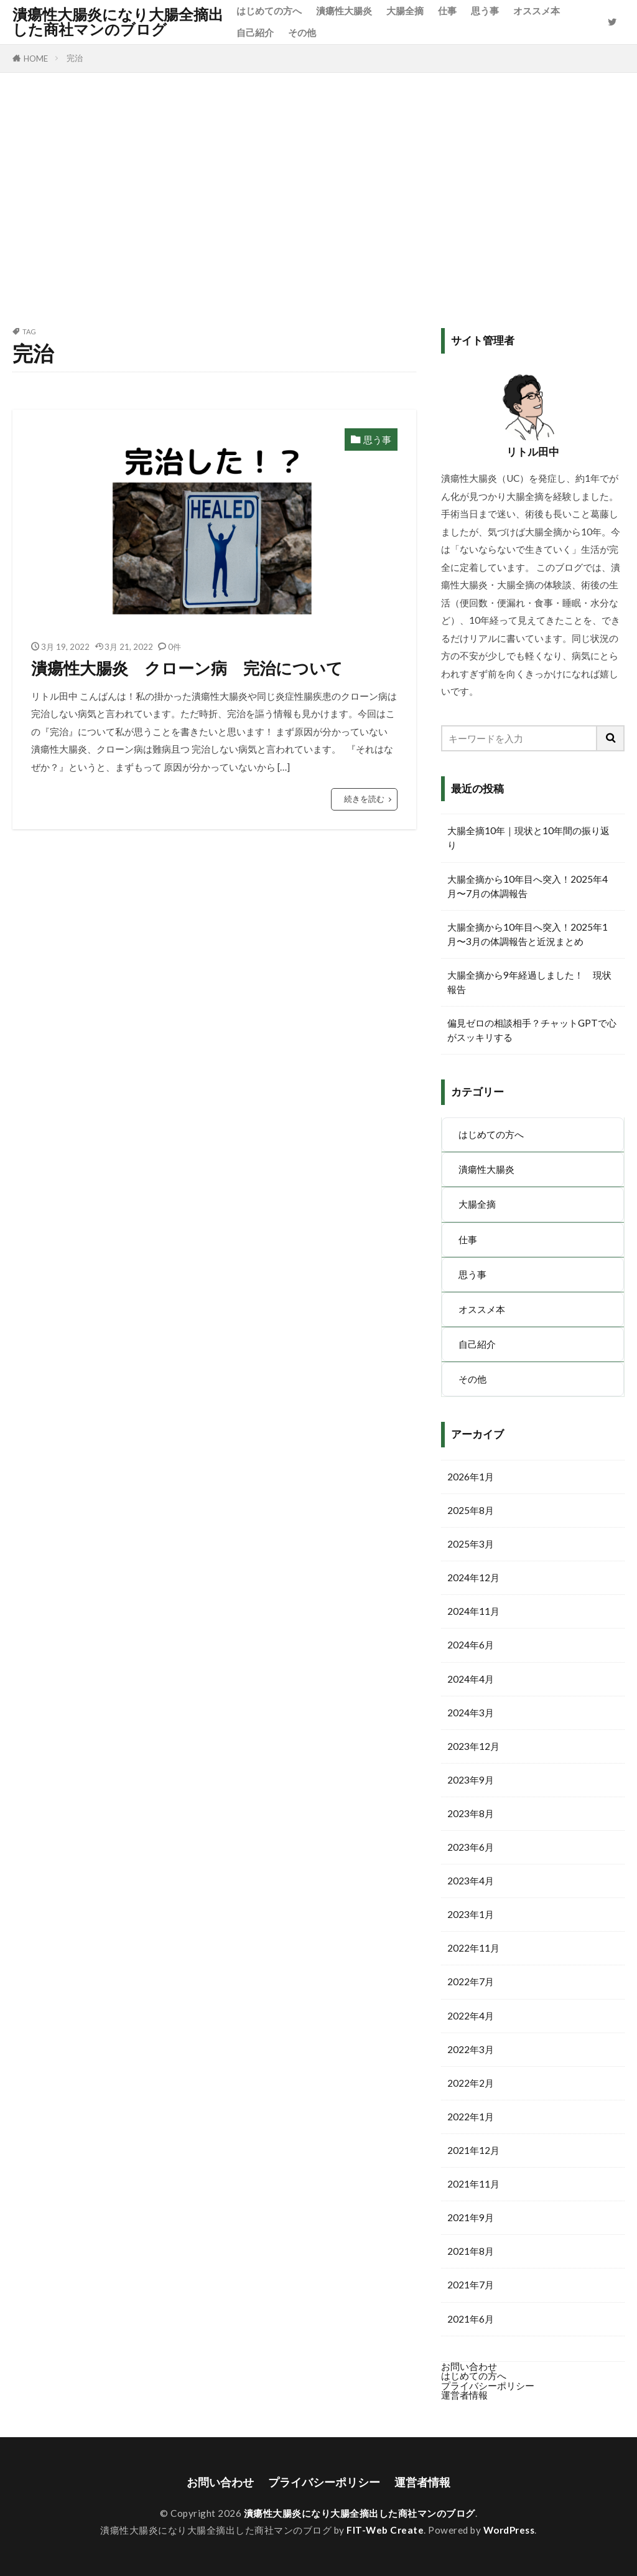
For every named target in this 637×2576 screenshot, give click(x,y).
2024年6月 (470, 1644)
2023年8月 (470, 1813)
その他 (302, 32)
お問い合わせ (469, 2366)
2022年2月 (470, 2083)
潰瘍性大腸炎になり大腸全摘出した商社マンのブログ (117, 22)
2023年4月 (470, 1880)
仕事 (447, 10)
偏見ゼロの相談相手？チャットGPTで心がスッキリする (531, 1030)
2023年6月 (470, 1847)
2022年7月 (470, 1981)
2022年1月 (470, 2116)
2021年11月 (473, 2183)
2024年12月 (473, 1577)
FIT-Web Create (385, 2530)
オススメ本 (536, 10)
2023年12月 (473, 1746)
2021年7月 (470, 2284)
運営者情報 (464, 2394)
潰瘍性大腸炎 (344, 10)
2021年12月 (473, 2150)
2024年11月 (473, 1611)
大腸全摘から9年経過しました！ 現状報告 (529, 982)
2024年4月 (470, 1679)
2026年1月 (470, 1476)
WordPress (509, 2530)
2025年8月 (470, 1510)
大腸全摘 (405, 10)
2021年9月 (470, 2217)
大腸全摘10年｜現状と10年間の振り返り (528, 837)
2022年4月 (470, 2015)
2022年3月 (470, 2049)
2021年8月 (470, 2251)
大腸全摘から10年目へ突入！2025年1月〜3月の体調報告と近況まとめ (527, 934)
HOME (36, 58)
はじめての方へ (269, 10)
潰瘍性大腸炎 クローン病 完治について (187, 668)
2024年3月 (470, 1712)
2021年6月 (470, 2319)
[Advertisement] (318, 197)
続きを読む (364, 799)
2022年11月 (473, 1947)
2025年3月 (470, 1543)
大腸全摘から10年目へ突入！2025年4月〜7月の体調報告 (527, 886)
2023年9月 (470, 1779)
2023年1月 (470, 1914)
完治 (75, 58)
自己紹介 (255, 32)
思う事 (485, 10)
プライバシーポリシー (487, 2385)
